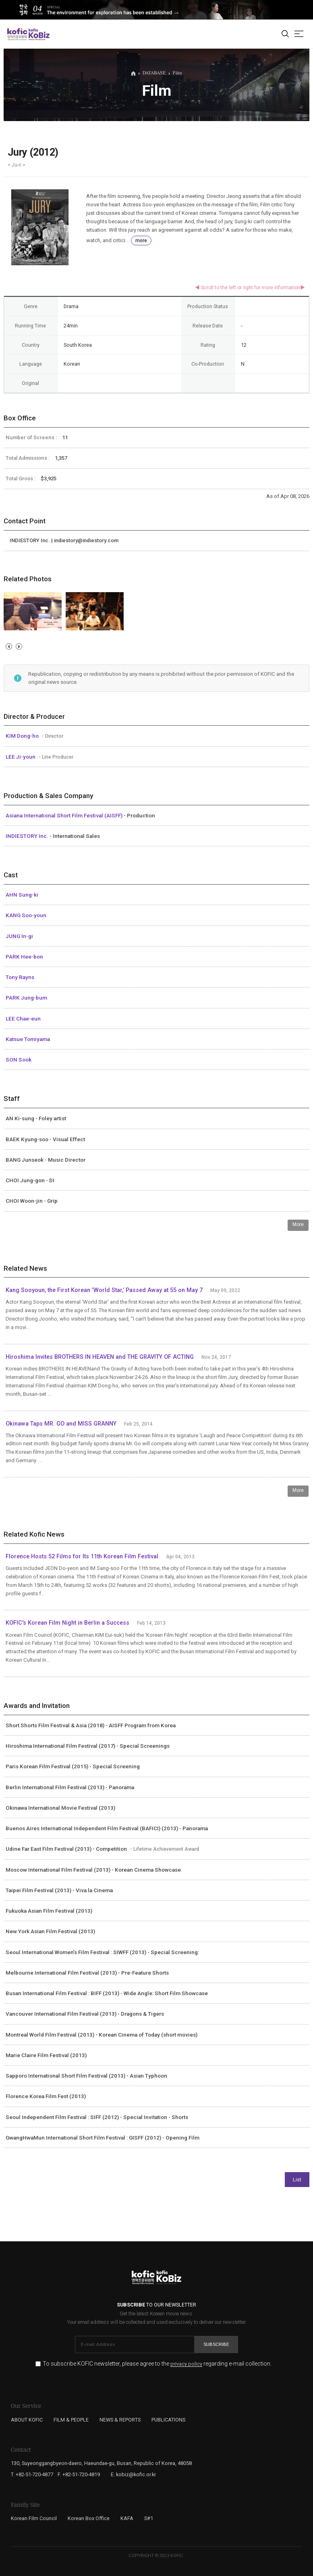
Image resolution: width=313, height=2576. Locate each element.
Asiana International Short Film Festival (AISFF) (65, 815)
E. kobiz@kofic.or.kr (133, 2474)
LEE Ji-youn (21, 756)
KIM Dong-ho (23, 735)
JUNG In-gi (19, 936)
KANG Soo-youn (26, 915)
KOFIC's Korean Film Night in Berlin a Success (67, 1622)
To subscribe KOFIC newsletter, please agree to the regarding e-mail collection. (157, 2364)
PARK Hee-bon (24, 956)
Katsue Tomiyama (28, 1039)
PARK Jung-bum (26, 997)
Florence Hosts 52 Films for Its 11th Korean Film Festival (82, 1556)
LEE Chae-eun (23, 1018)
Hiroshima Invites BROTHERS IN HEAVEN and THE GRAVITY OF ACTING (100, 1357)
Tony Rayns (20, 977)
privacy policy (186, 2364)
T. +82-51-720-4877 (32, 2474)
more (141, 240)
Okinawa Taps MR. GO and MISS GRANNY (61, 1423)
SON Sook (18, 1059)
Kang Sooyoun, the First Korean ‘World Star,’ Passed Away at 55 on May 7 (105, 1290)
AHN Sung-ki (22, 894)
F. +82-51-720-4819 (79, 2474)
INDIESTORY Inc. (28, 836)
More (298, 1224)
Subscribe (216, 2344)
